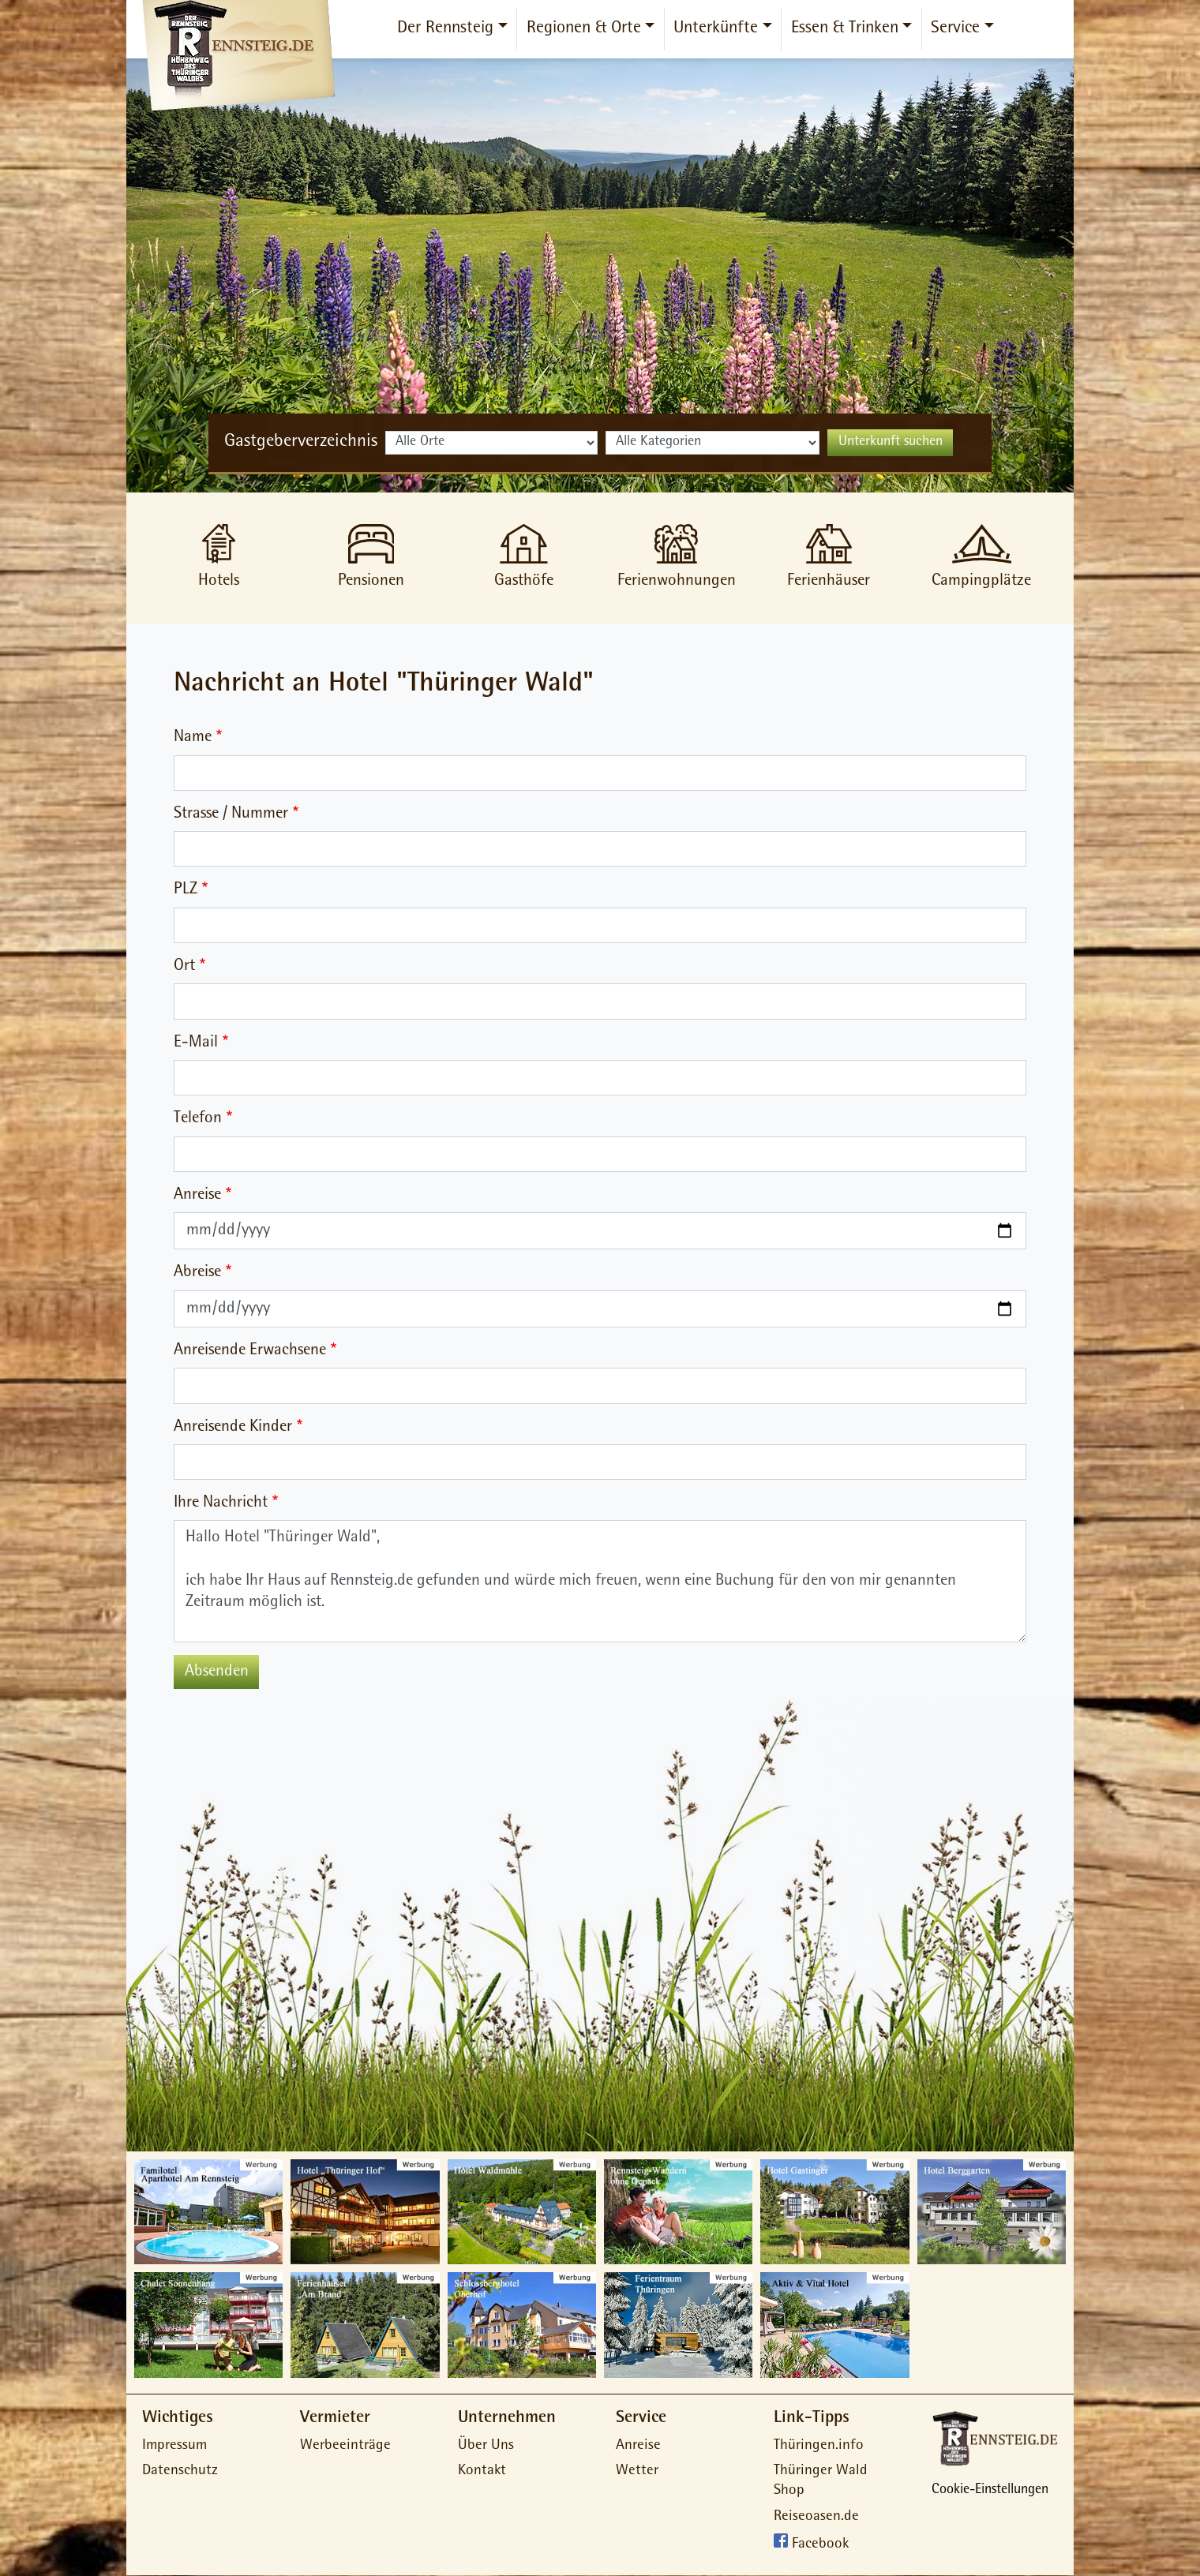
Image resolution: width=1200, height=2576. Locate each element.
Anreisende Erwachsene (250, 1350)
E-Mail (196, 1043)
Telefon (198, 1118)
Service (955, 29)
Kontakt (482, 2471)
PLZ (185, 890)
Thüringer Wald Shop (821, 2481)
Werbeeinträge (345, 2446)
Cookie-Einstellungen (990, 2491)
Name (193, 737)
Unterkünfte (715, 29)
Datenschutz (180, 2471)
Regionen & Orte (584, 29)
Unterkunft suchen (890, 443)
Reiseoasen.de (816, 2517)
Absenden (217, 1672)
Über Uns (486, 2446)
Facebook (820, 2545)
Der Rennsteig (445, 29)
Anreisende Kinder (233, 1427)
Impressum (174, 2446)
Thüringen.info (819, 2446)
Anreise (197, 1195)
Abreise (197, 1272)
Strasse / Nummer (231, 814)
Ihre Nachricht (221, 1503)
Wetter (637, 2471)
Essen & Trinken (844, 29)
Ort (184, 966)
